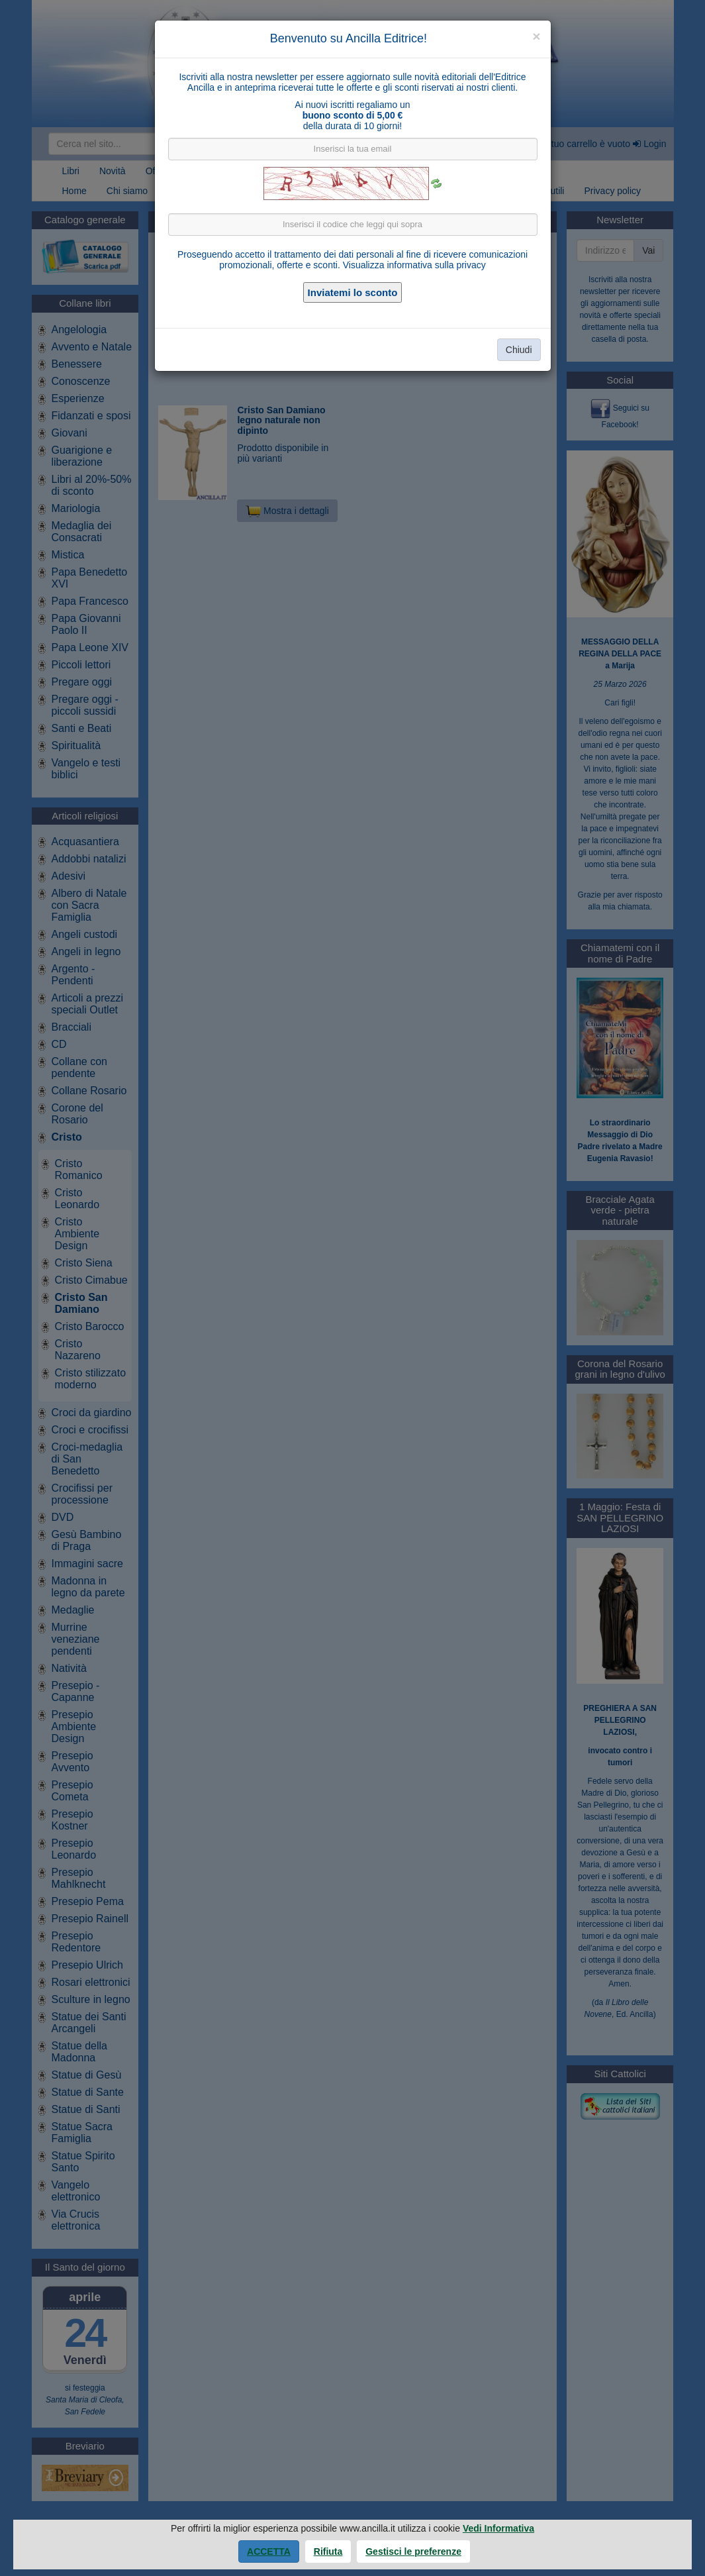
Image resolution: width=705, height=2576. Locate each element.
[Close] (536, 36)
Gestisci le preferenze (413, 2551)
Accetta (269, 2551)
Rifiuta (328, 2551)
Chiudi (519, 349)
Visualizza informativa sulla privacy (414, 265)
